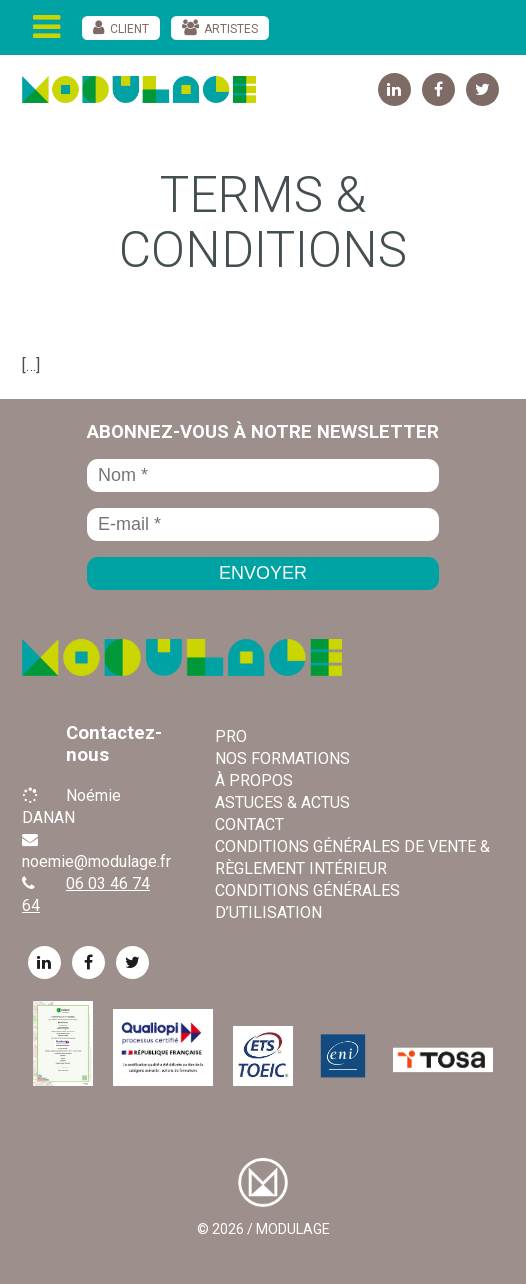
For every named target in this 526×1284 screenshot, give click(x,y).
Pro (231, 736)
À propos (254, 780)
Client (129, 29)
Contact (249, 824)
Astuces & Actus (282, 802)
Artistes (231, 29)
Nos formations (282, 758)
